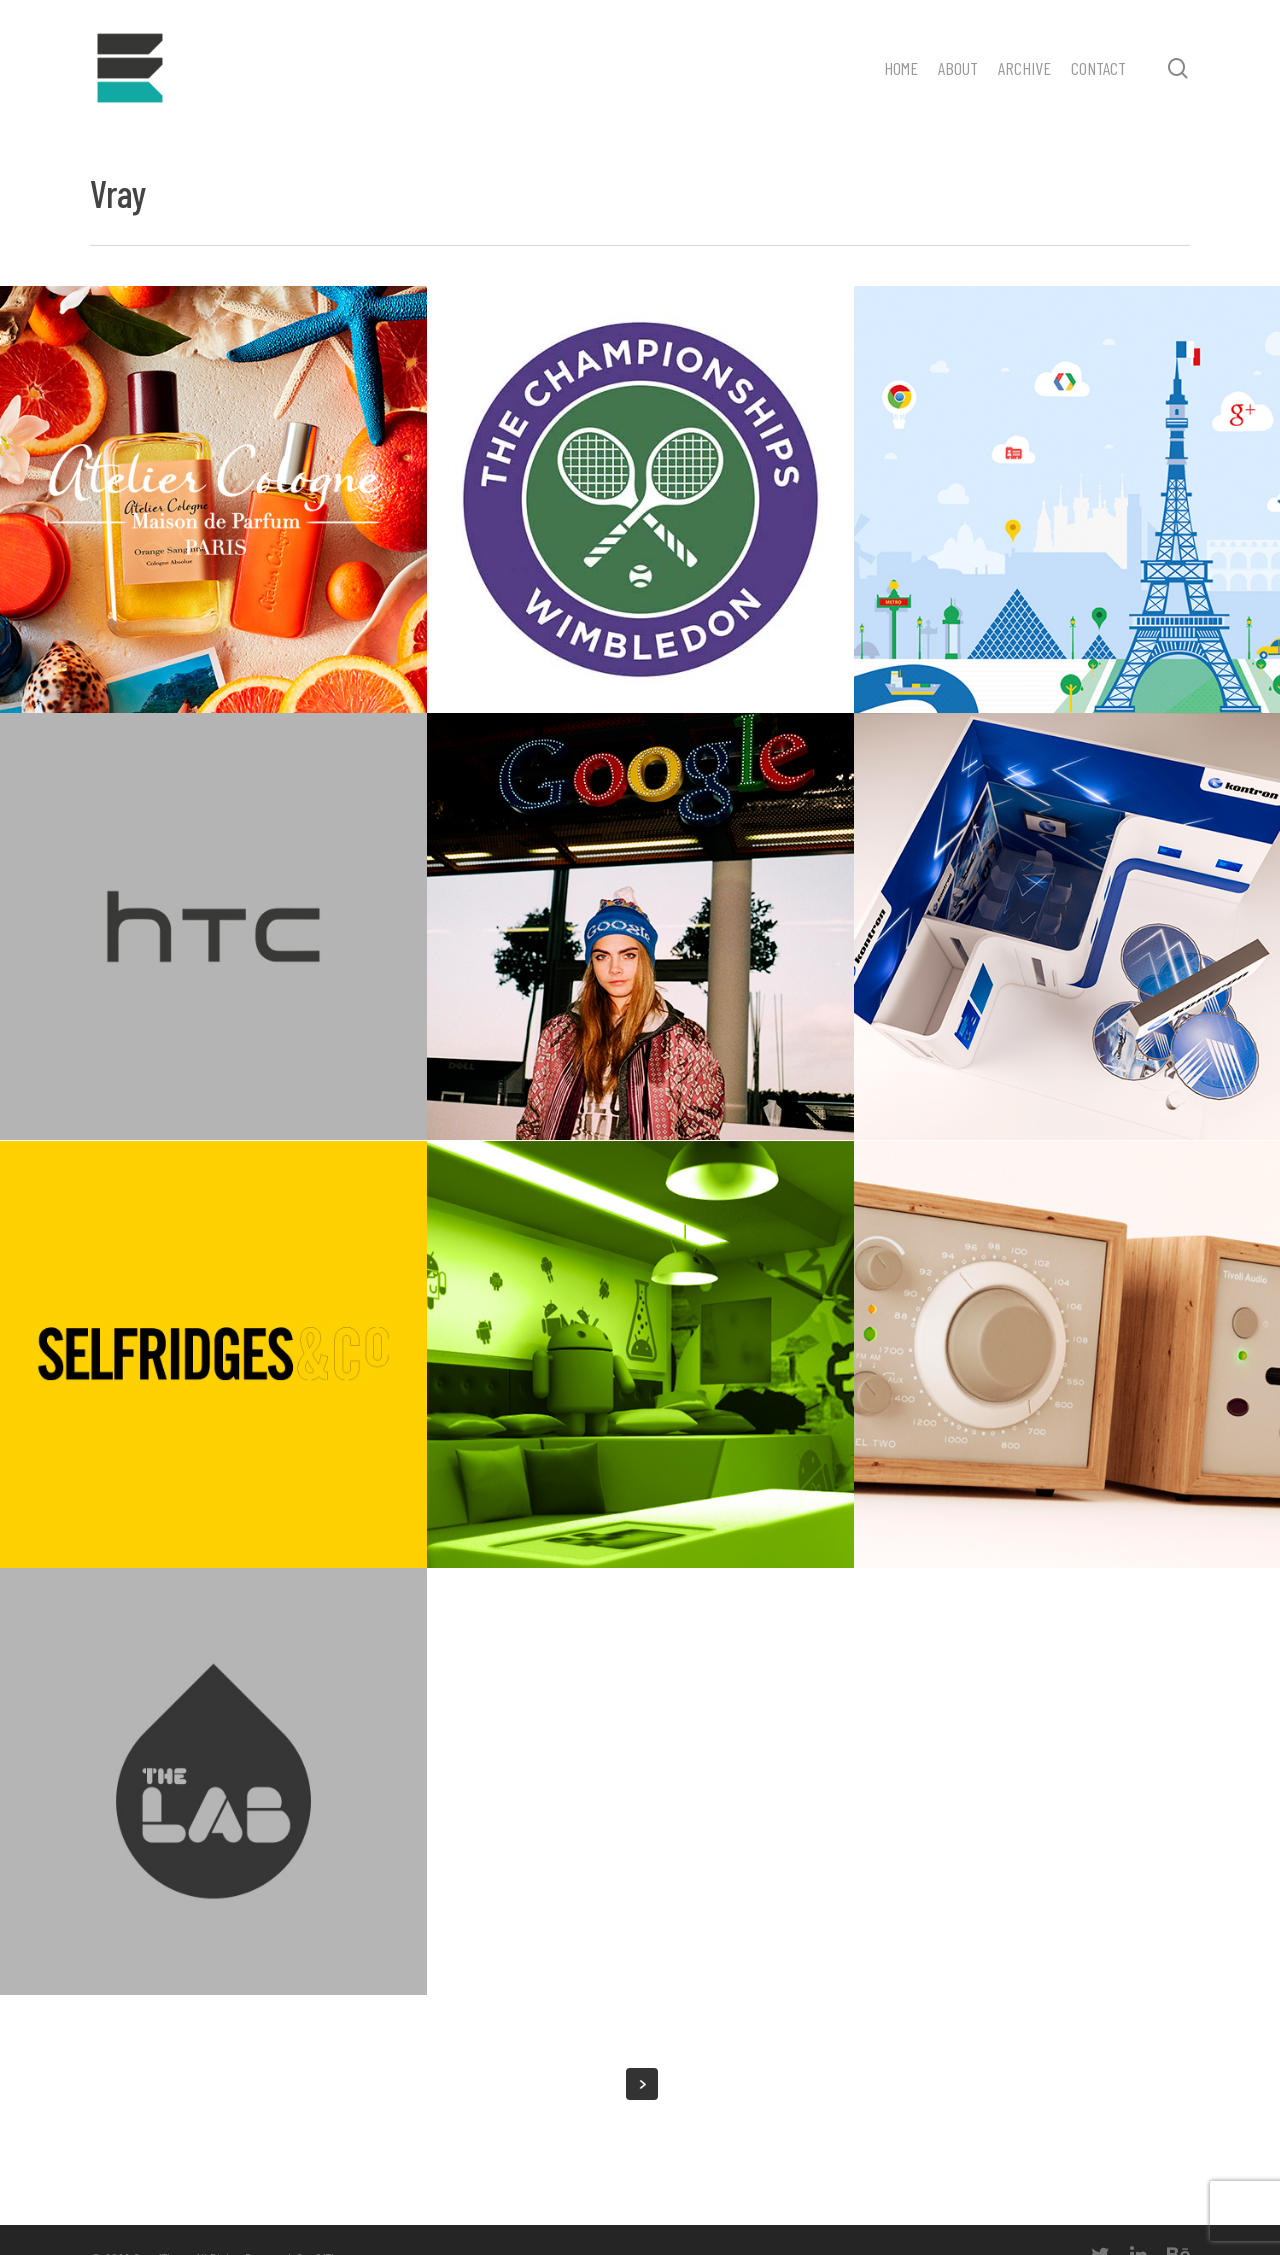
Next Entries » (642, 2084)
